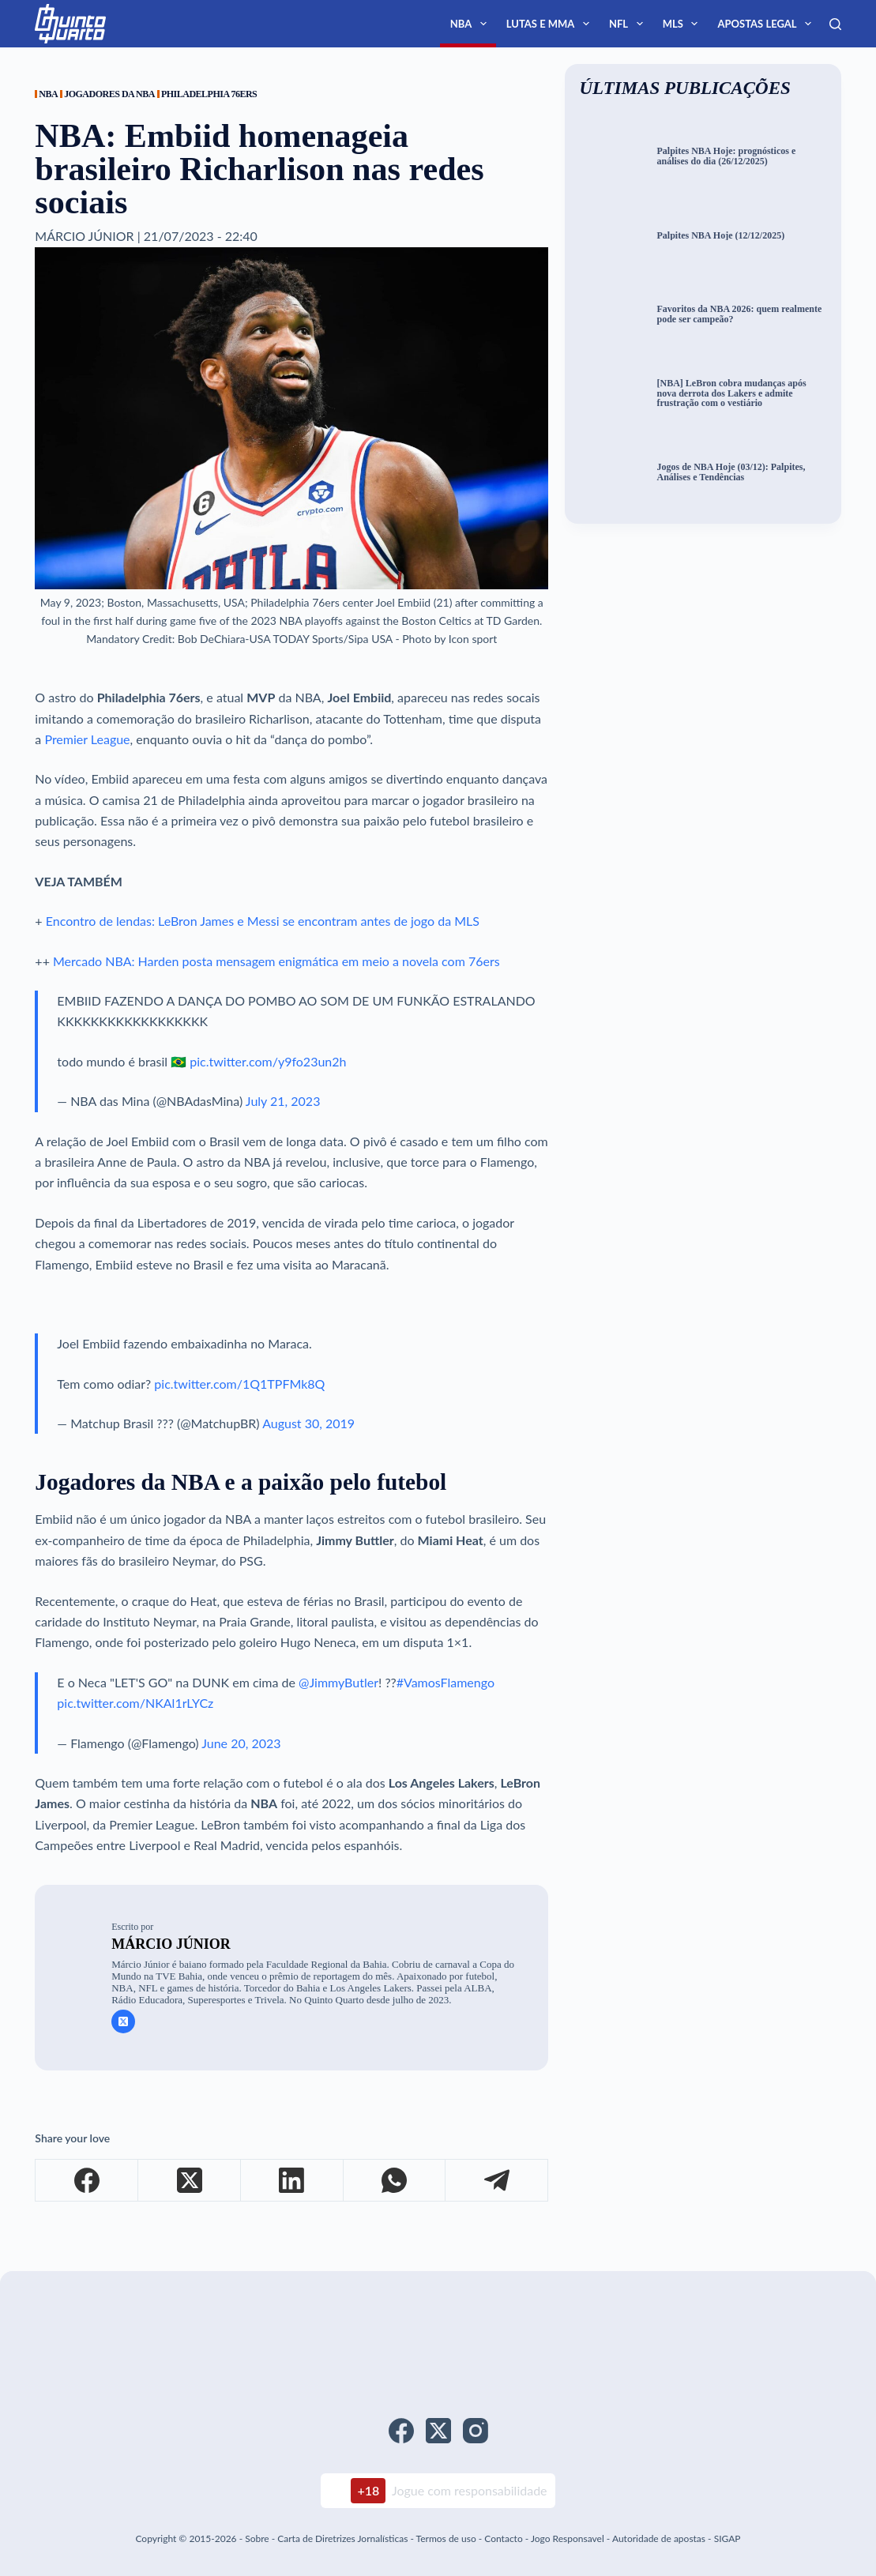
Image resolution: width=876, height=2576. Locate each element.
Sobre (257, 2538)
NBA (471, 23)
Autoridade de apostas (658, 2538)
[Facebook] (87, 2181)
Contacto (503, 2538)
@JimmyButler (338, 1682)
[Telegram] (497, 2181)
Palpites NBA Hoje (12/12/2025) (720, 236)
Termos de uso (446, 2538)
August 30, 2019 (308, 1423)
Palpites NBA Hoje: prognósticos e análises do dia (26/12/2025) (725, 156)
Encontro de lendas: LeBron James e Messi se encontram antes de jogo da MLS (262, 920)
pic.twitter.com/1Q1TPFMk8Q (239, 1383)
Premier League (87, 738)
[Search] (835, 24)
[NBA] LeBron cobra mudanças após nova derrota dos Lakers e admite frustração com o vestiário (731, 393)
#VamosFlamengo (445, 1682)
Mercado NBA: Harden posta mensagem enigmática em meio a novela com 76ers (276, 960)
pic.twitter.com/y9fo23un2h (268, 1061)
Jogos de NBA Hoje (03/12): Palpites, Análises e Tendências (730, 472)
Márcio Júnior (171, 1944)
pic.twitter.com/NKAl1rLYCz (135, 1702)
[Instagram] (475, 2430)
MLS (684, 23)
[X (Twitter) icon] (123, 2021)
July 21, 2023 (283, 1100)
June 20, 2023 (240, 1743)
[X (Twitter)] (189, 2181)
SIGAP (727, 2538)
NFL (629, 23)
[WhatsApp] (395, 2181)
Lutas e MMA (551, 23)
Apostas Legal (767, 23)
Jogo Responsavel (569, 2538)
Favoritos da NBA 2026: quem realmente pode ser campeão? (738, 314)
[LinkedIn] (292, 2181)
